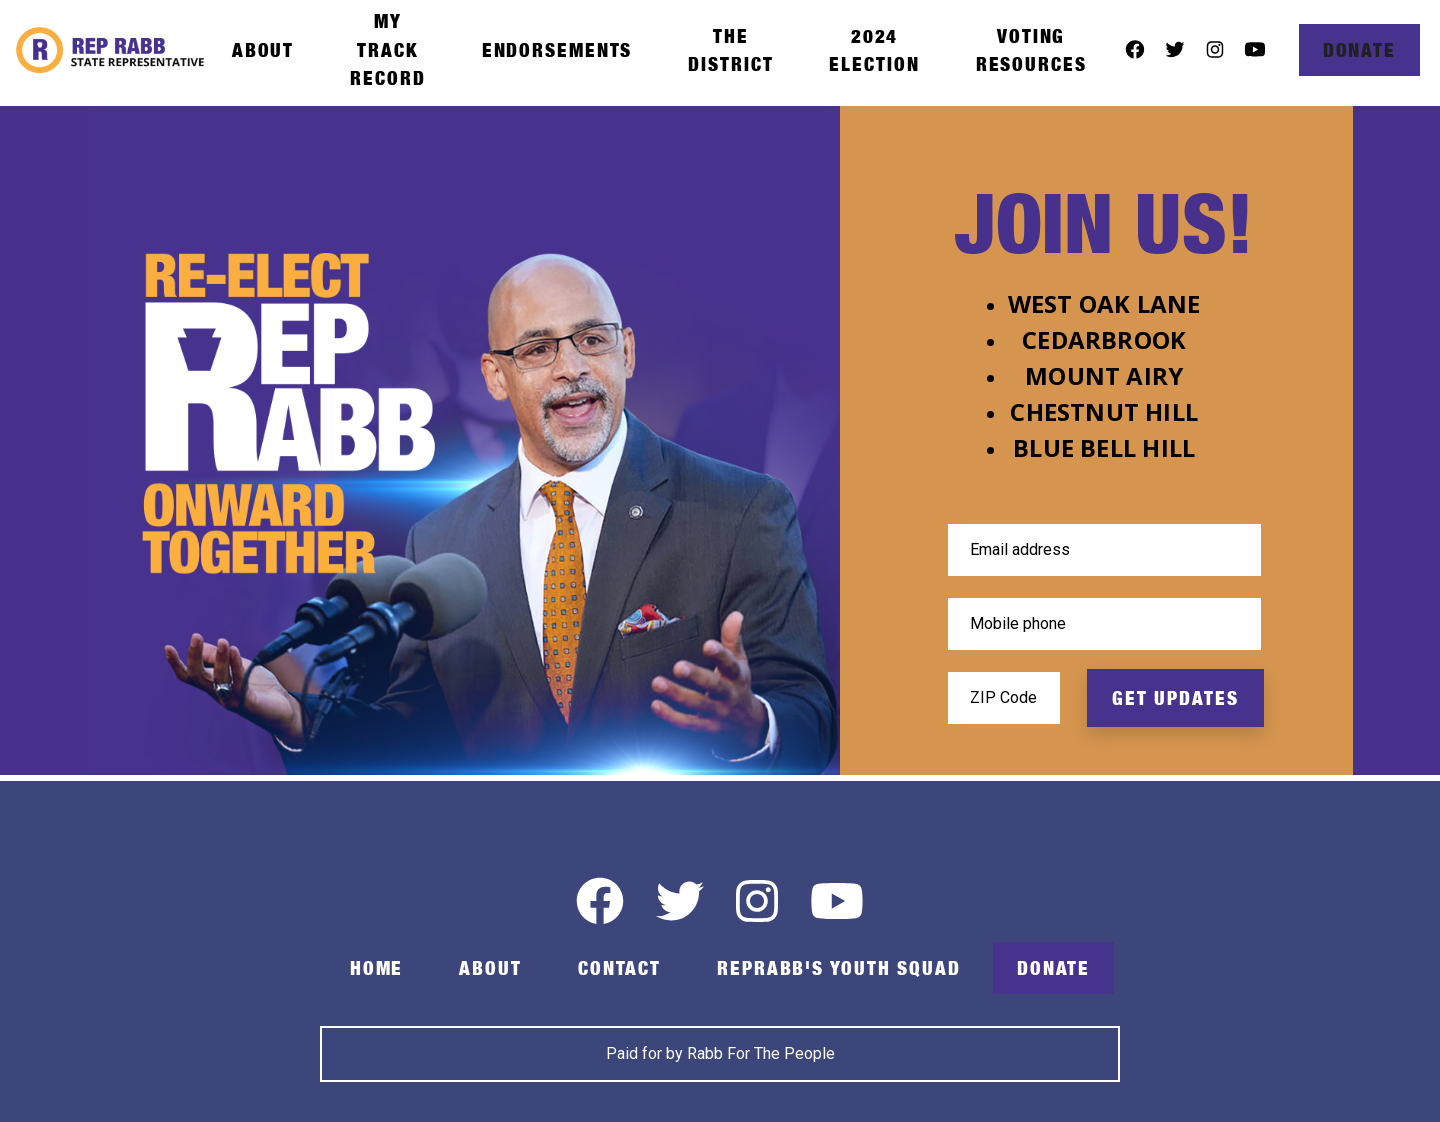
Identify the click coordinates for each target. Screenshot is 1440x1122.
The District (730, 50)
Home (377, 968)
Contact (619, 968)
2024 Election (874, 50)
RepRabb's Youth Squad (839, 968)
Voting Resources (1031, 50)
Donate (1359, 50)
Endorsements (557, 50)
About (263, 50)
